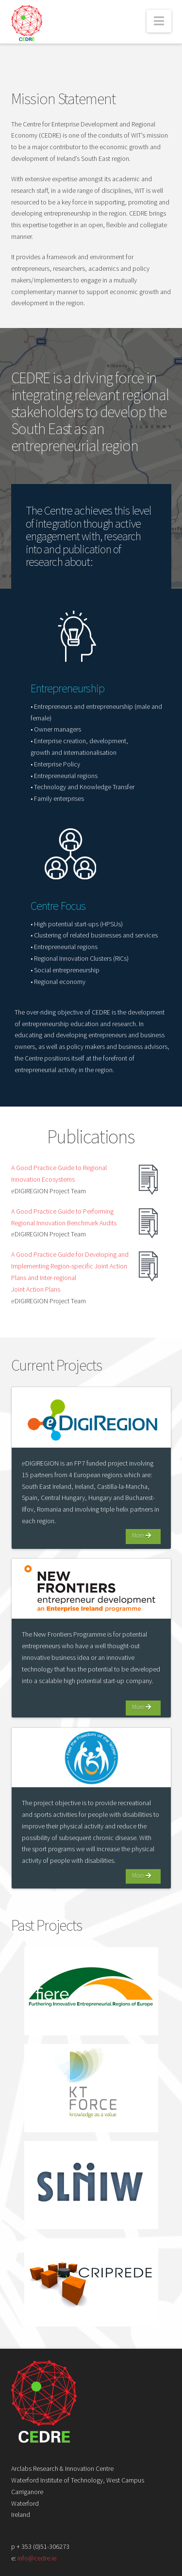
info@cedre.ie (36, 2558)
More (141, 1535)
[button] (159, 21)
